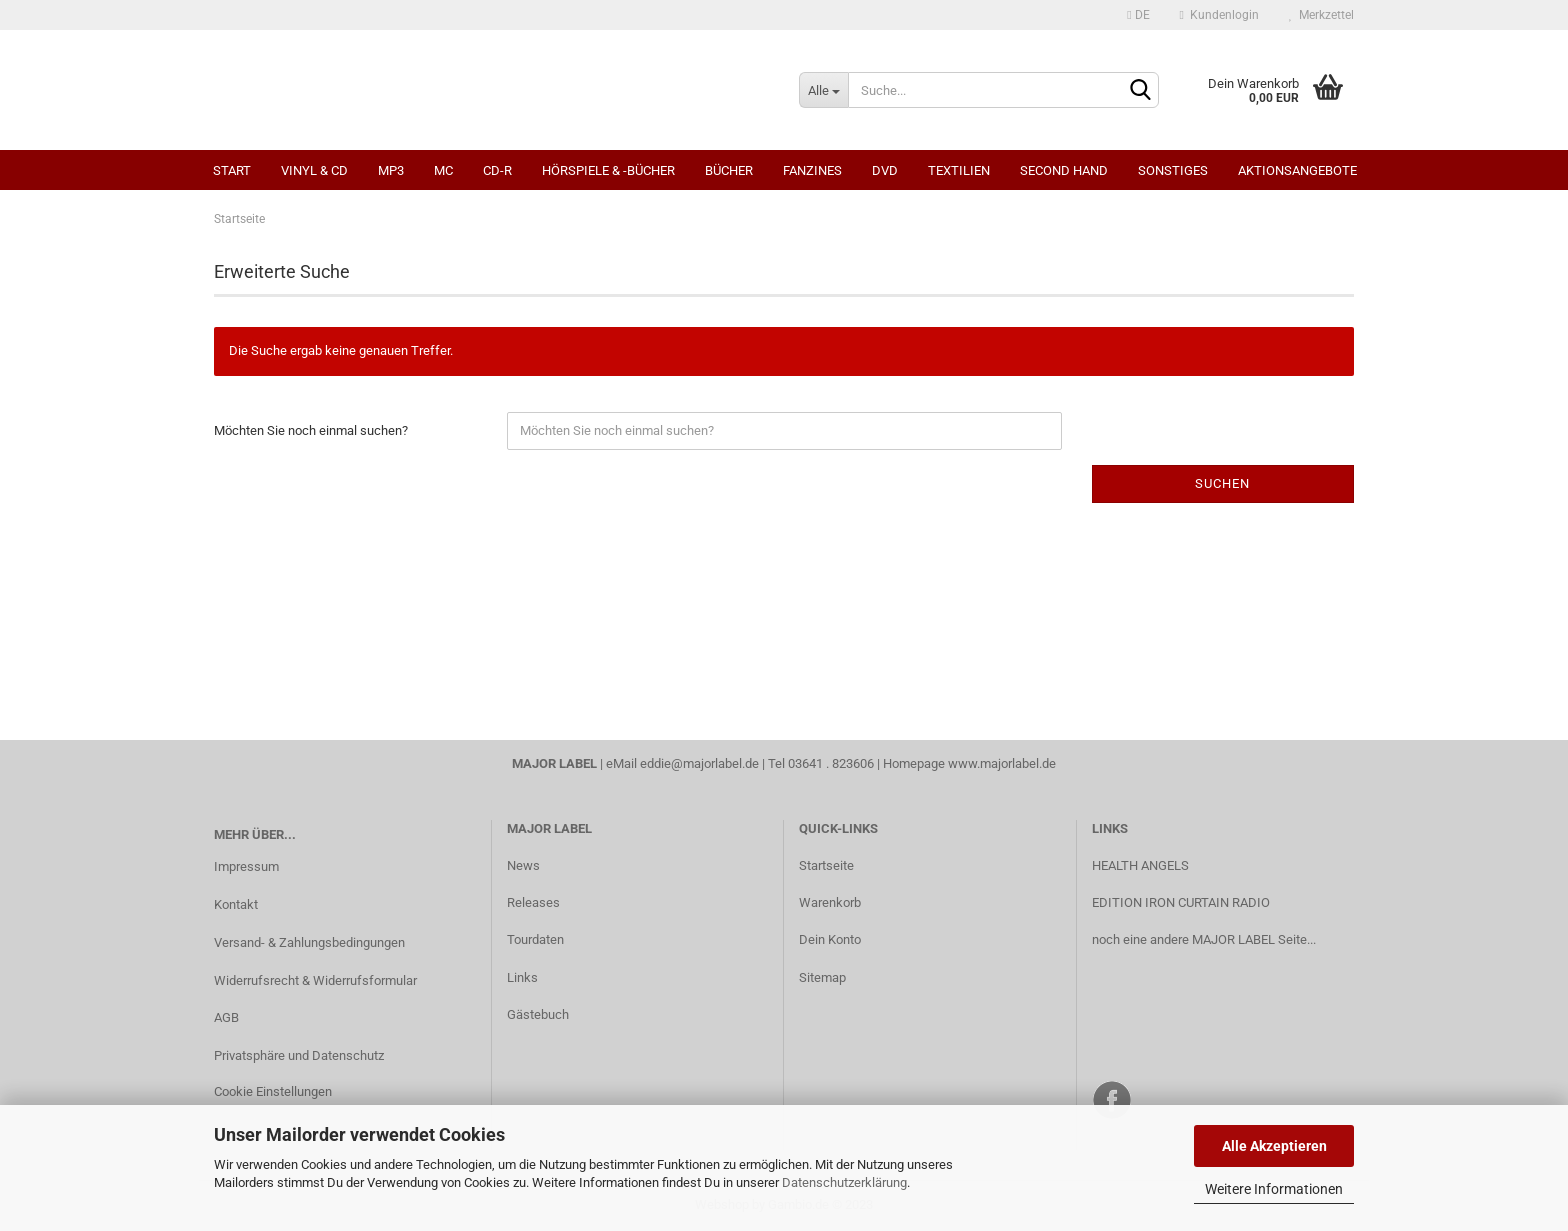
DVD (885, 170)
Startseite (826, 865)
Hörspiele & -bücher (608, 170)
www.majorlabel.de (1002, 763)
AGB (226, 1017)
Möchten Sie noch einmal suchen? (311, 430)
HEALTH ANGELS (1140, 865)
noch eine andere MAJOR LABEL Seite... (1204, 939)
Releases (533, 902)
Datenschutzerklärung (844, 1182)
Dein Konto (830, 939)
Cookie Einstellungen (273, 1091)
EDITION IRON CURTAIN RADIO (1181, 902)
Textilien (959, 170)
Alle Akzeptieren (1274, 1146)
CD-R (497, 170)
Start (232, 170)
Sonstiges (1173, 170)
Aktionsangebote (1297, 170)
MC (443, 170)
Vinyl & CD (314, 170)
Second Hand (1064, 170)
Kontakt (236, 904)
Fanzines (812, 170)
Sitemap (822, 977)
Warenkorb (830, 902)
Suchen (1222, 483)
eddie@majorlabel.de (699, 763)
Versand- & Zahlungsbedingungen (309, 942)
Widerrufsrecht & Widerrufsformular (315, 980)
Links (522, 977)
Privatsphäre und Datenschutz (299, 1055)
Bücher (729, 170)
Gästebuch (538, 1014)
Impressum (246, 866)
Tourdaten (535, 939)
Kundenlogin (1219, 15)
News (523, 865)
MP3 (391, 170)
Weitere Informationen (1274, 1189)
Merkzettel (1321, 15)
